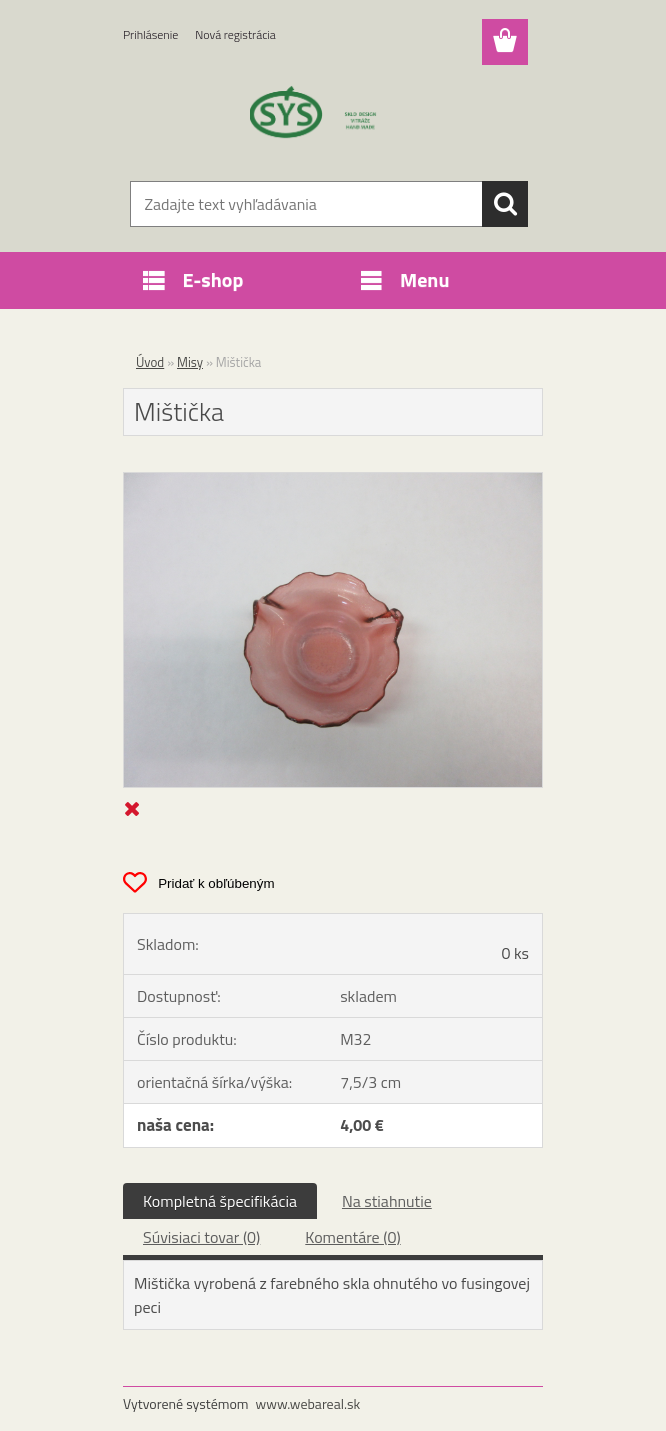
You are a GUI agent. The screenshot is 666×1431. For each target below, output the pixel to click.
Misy (190, 362)
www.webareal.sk (308, 1403)
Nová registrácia (235, 34)
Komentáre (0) (352, 1237)
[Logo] (320, 116)
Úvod (150, 362)
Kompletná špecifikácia (220, 1201)
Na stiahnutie (387, 1201)
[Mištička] (333, 481)
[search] (505, 204)
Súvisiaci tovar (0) (201, 1237)
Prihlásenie (150, 34)
